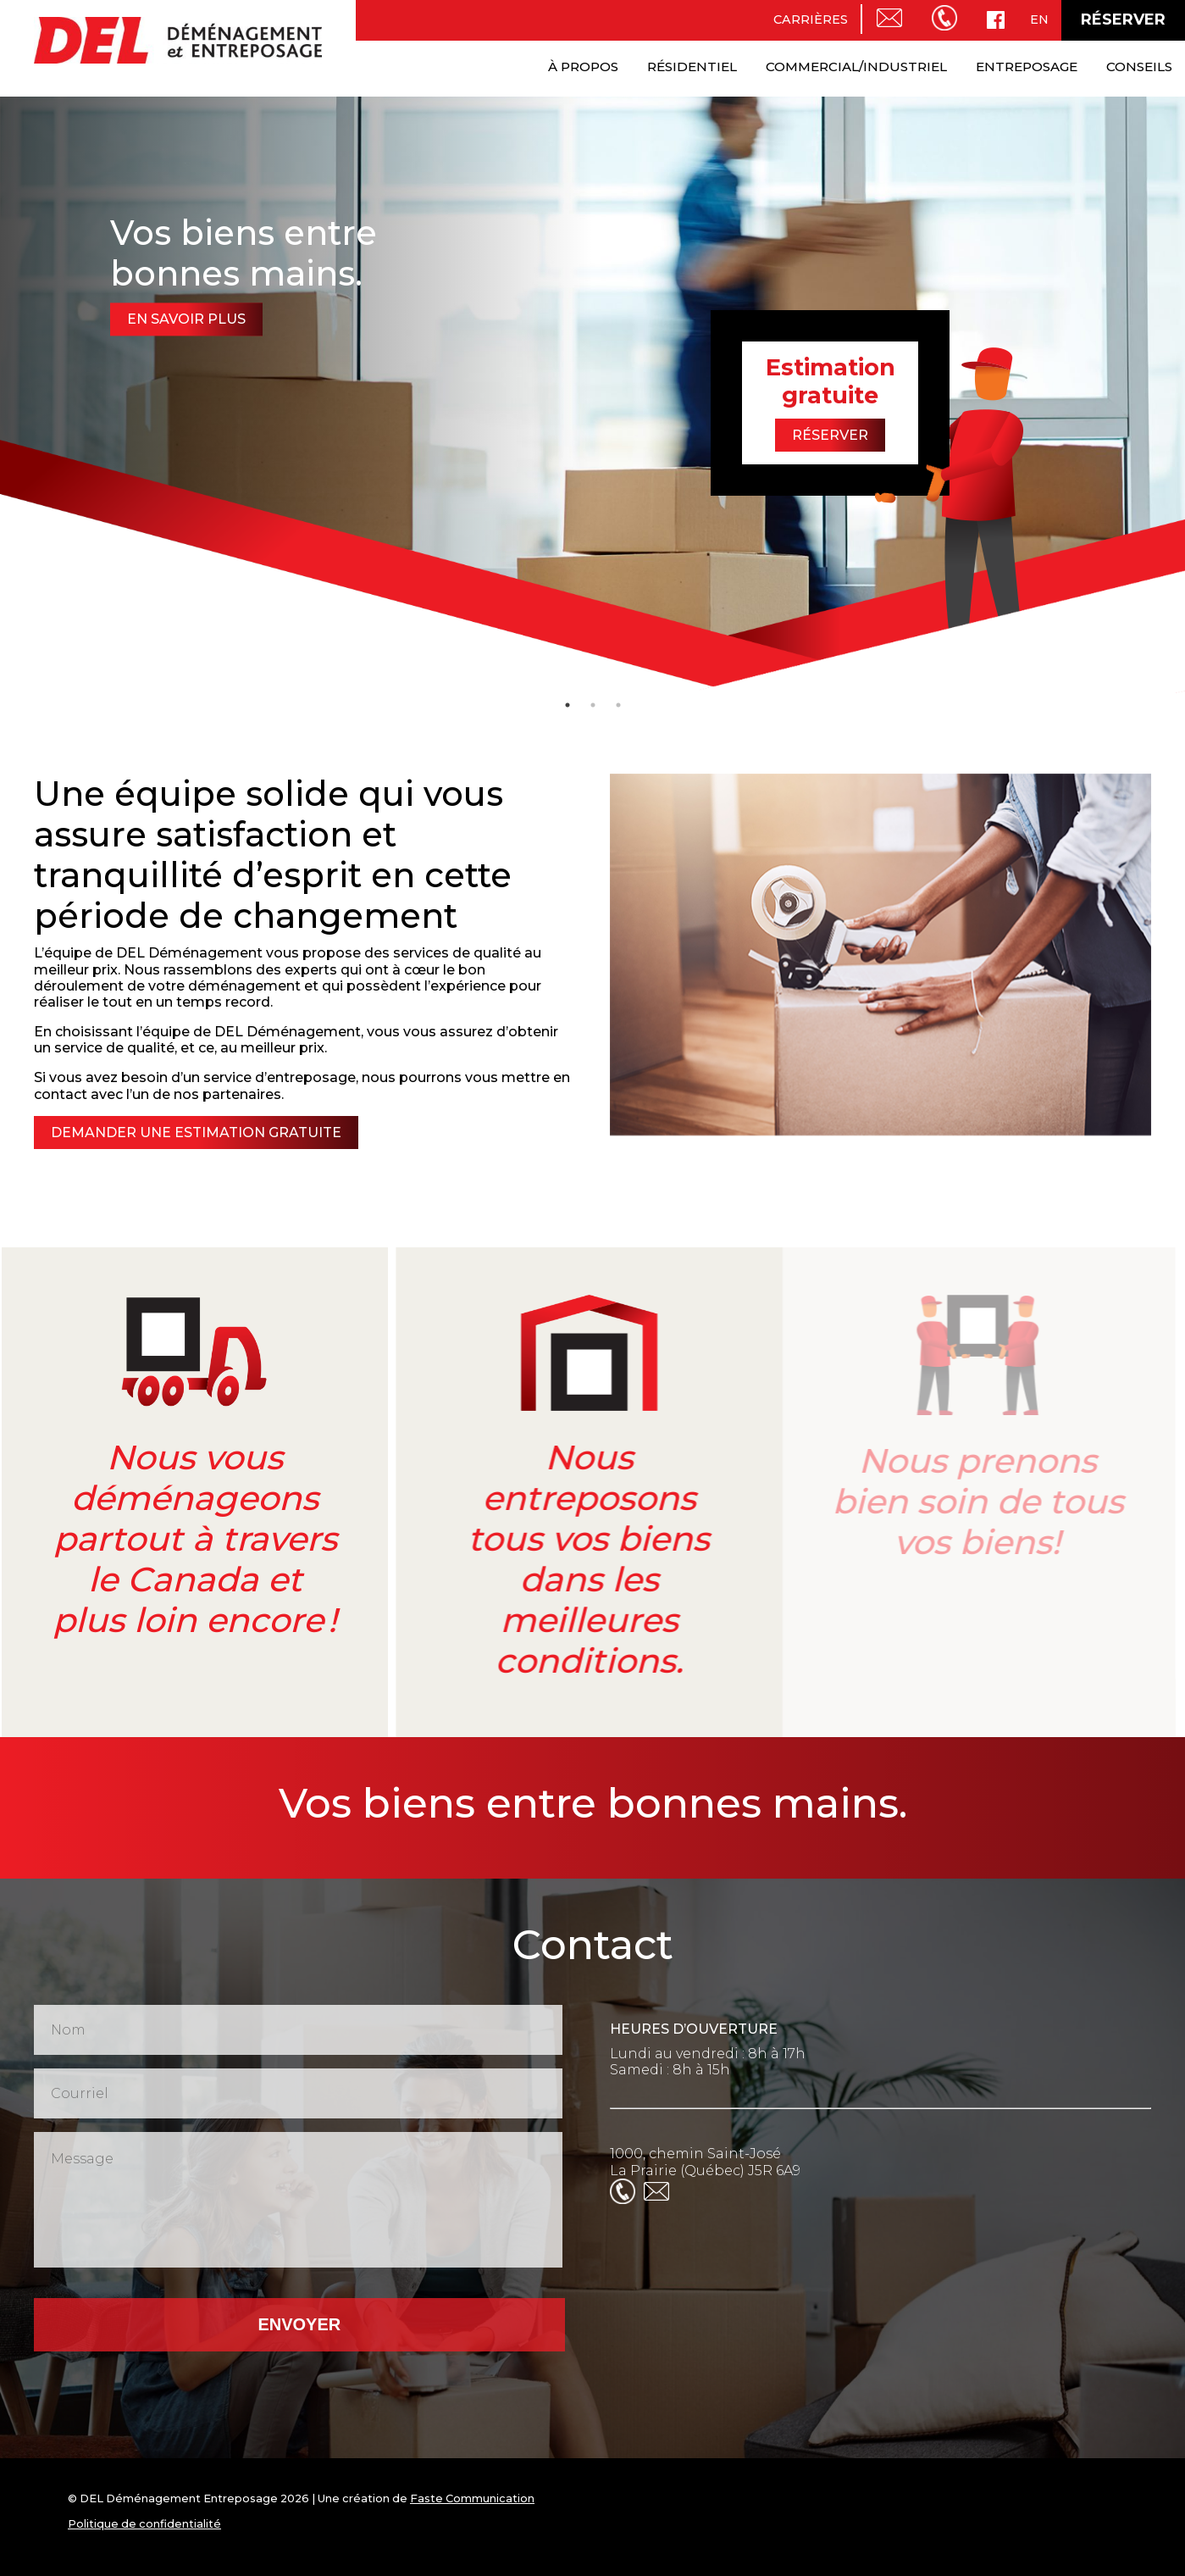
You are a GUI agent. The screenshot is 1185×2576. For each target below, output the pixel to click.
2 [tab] (592, 705)
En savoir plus (186, 319)
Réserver (1123, 19)
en (1039, 19)
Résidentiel (692, 66)
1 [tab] (567, 705)
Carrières (810, 19)
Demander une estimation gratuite (190, 1132)
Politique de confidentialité (144, 2524)
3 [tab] (618, 705)
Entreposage (1026, 66)
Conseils (1139, 66)
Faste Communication (472, 2498)
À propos (583, 66)
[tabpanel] (592, 393)
